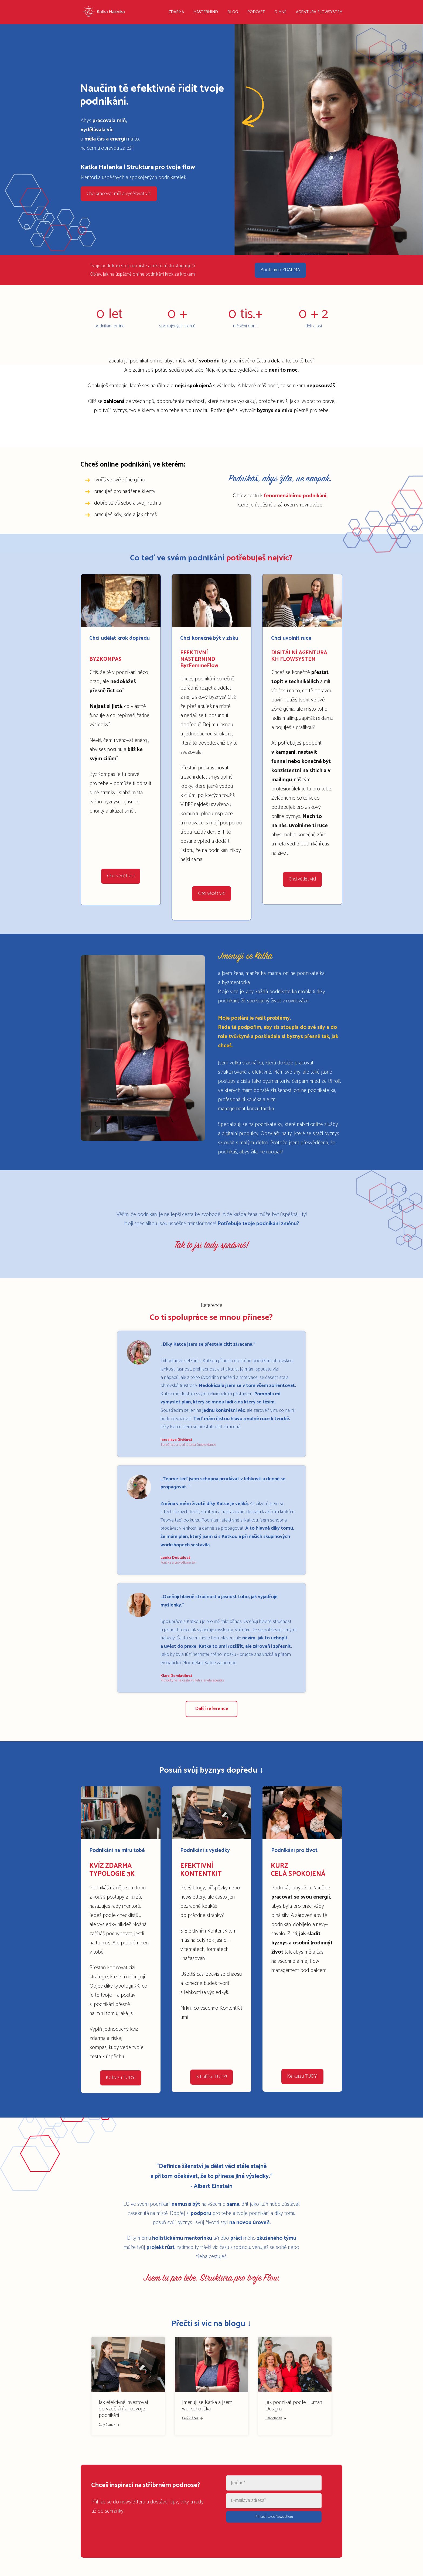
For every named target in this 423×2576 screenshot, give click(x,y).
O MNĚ (280, 12)
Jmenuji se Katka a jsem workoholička (207, 2402)
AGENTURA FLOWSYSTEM (319, 12)
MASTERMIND (205, 12)
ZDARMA (176, 12)
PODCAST (256, 12)
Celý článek (109, 2421)
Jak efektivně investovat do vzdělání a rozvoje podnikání (123, 2406)
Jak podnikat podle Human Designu (293, 2402)
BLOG (232, 12)
